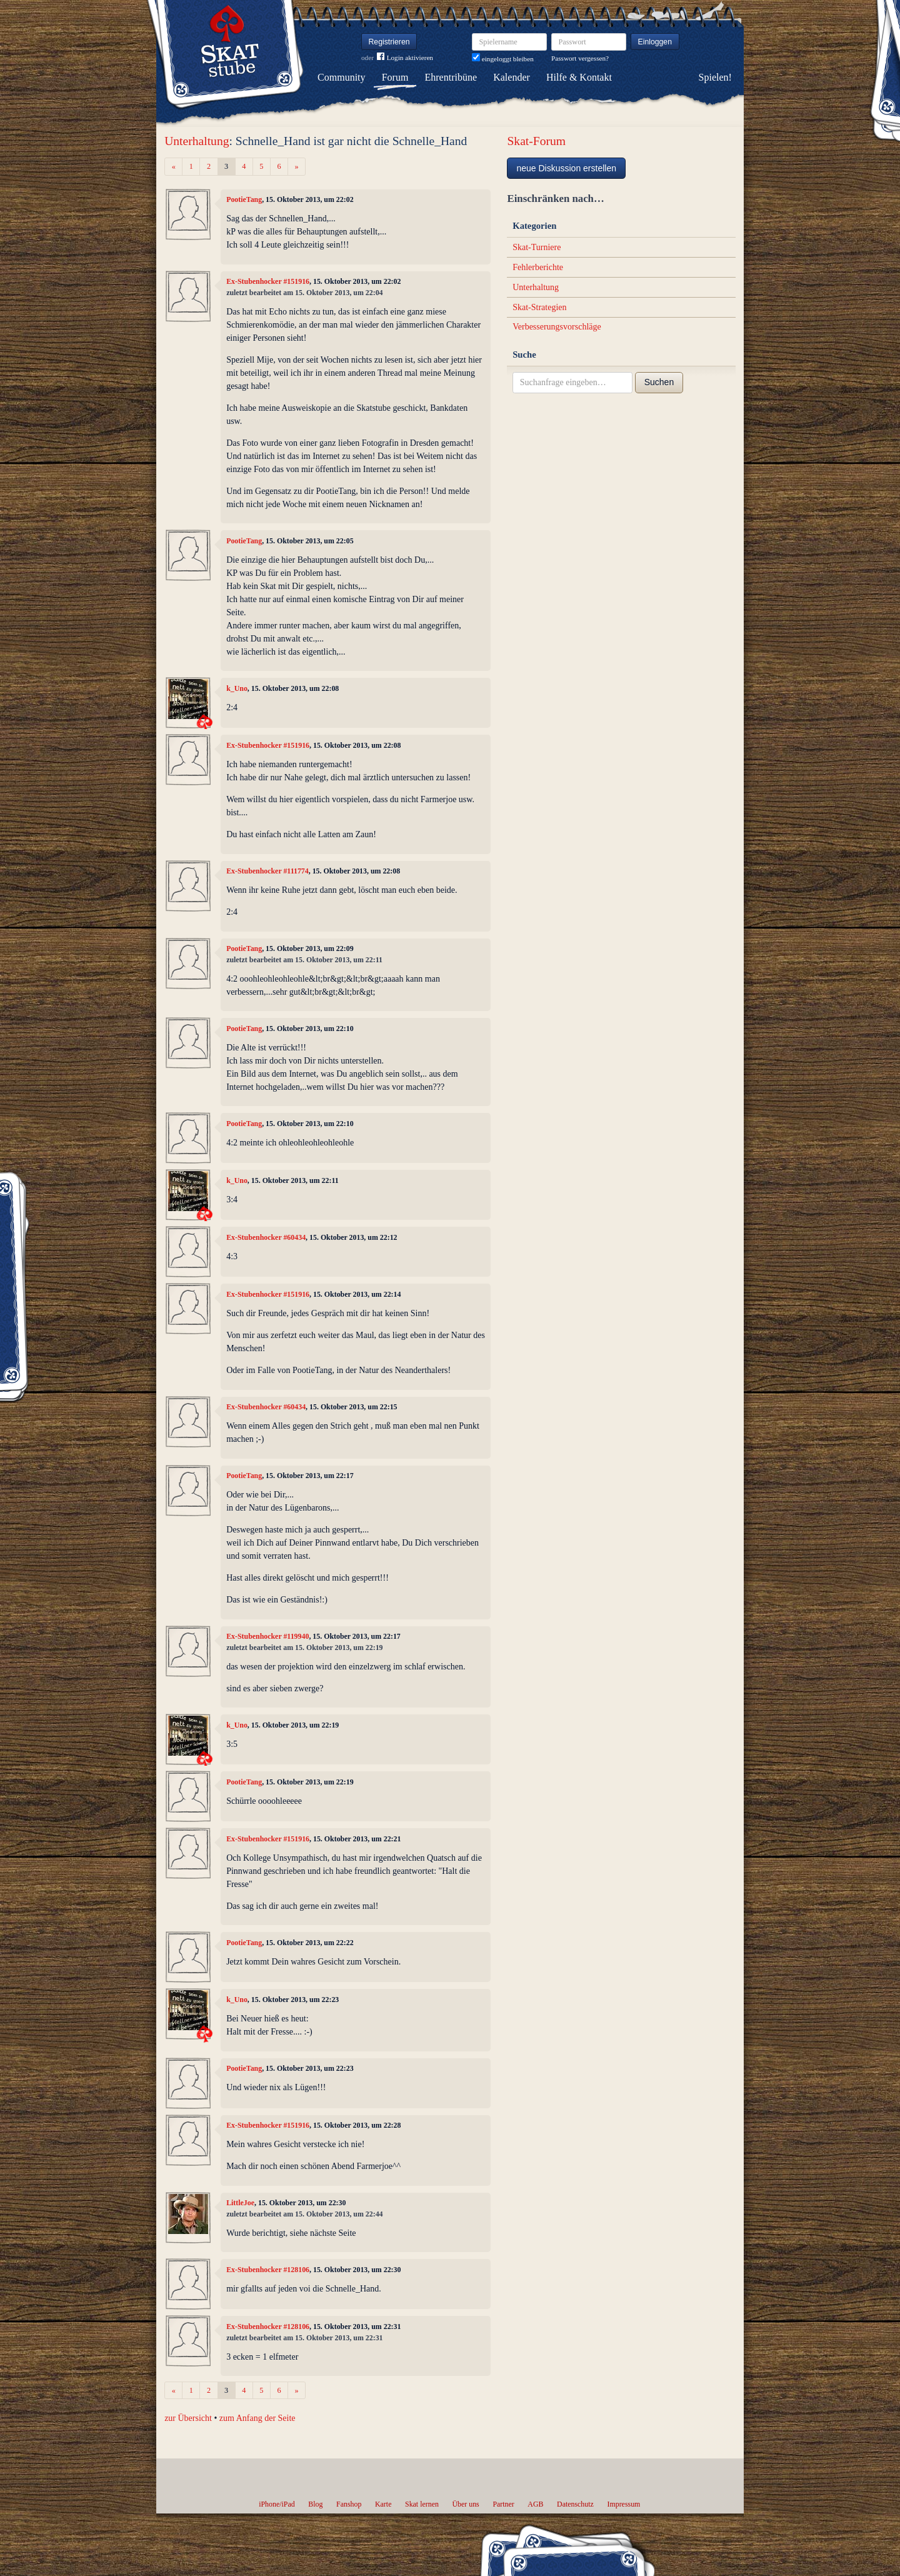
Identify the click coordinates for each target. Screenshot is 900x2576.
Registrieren (389, 42)
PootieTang (244, 199)
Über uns (465, 2504)
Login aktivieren (405, 58)
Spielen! (715, 77)
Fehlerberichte (537, 267)
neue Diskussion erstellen (566, 168)
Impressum (623, 2504)
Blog (315, 2504)
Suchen (659, 382)
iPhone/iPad (276, 2504)
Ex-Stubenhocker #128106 (267, 2269)
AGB (535, 2504)
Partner (503, 2504)
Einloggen (655, 42)
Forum (395, 77)
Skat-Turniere (536, 247)
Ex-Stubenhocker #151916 (267, 281)
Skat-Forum (536, 141)
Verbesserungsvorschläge (556, 326)
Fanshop (348, 2504)
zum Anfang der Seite (257, 2418)
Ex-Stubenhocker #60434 (266, 1237)
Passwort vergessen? (580, 58)
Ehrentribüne (451, 77)
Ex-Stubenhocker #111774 (267, 871)
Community (341, 77)
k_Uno (237, 688)
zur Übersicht (188, 2418)
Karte (383, 2504)
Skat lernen (422, 2504)
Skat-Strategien (539, 307)
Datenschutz (575, 2504)
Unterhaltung (196, 141)
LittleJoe (240, 2202)
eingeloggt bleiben (503, 59)
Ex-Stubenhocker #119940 (267, 1636)
